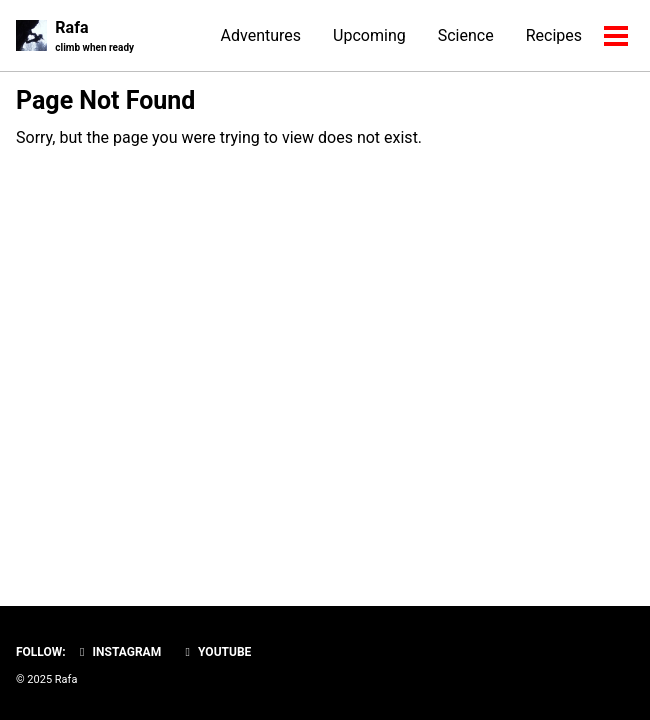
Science (466, 35)
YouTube (215, 652)
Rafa (94, 36)
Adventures (261, 35)
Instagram (118, 652)
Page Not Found (105, 100)
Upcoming (369, 35)
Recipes (554, 35)
